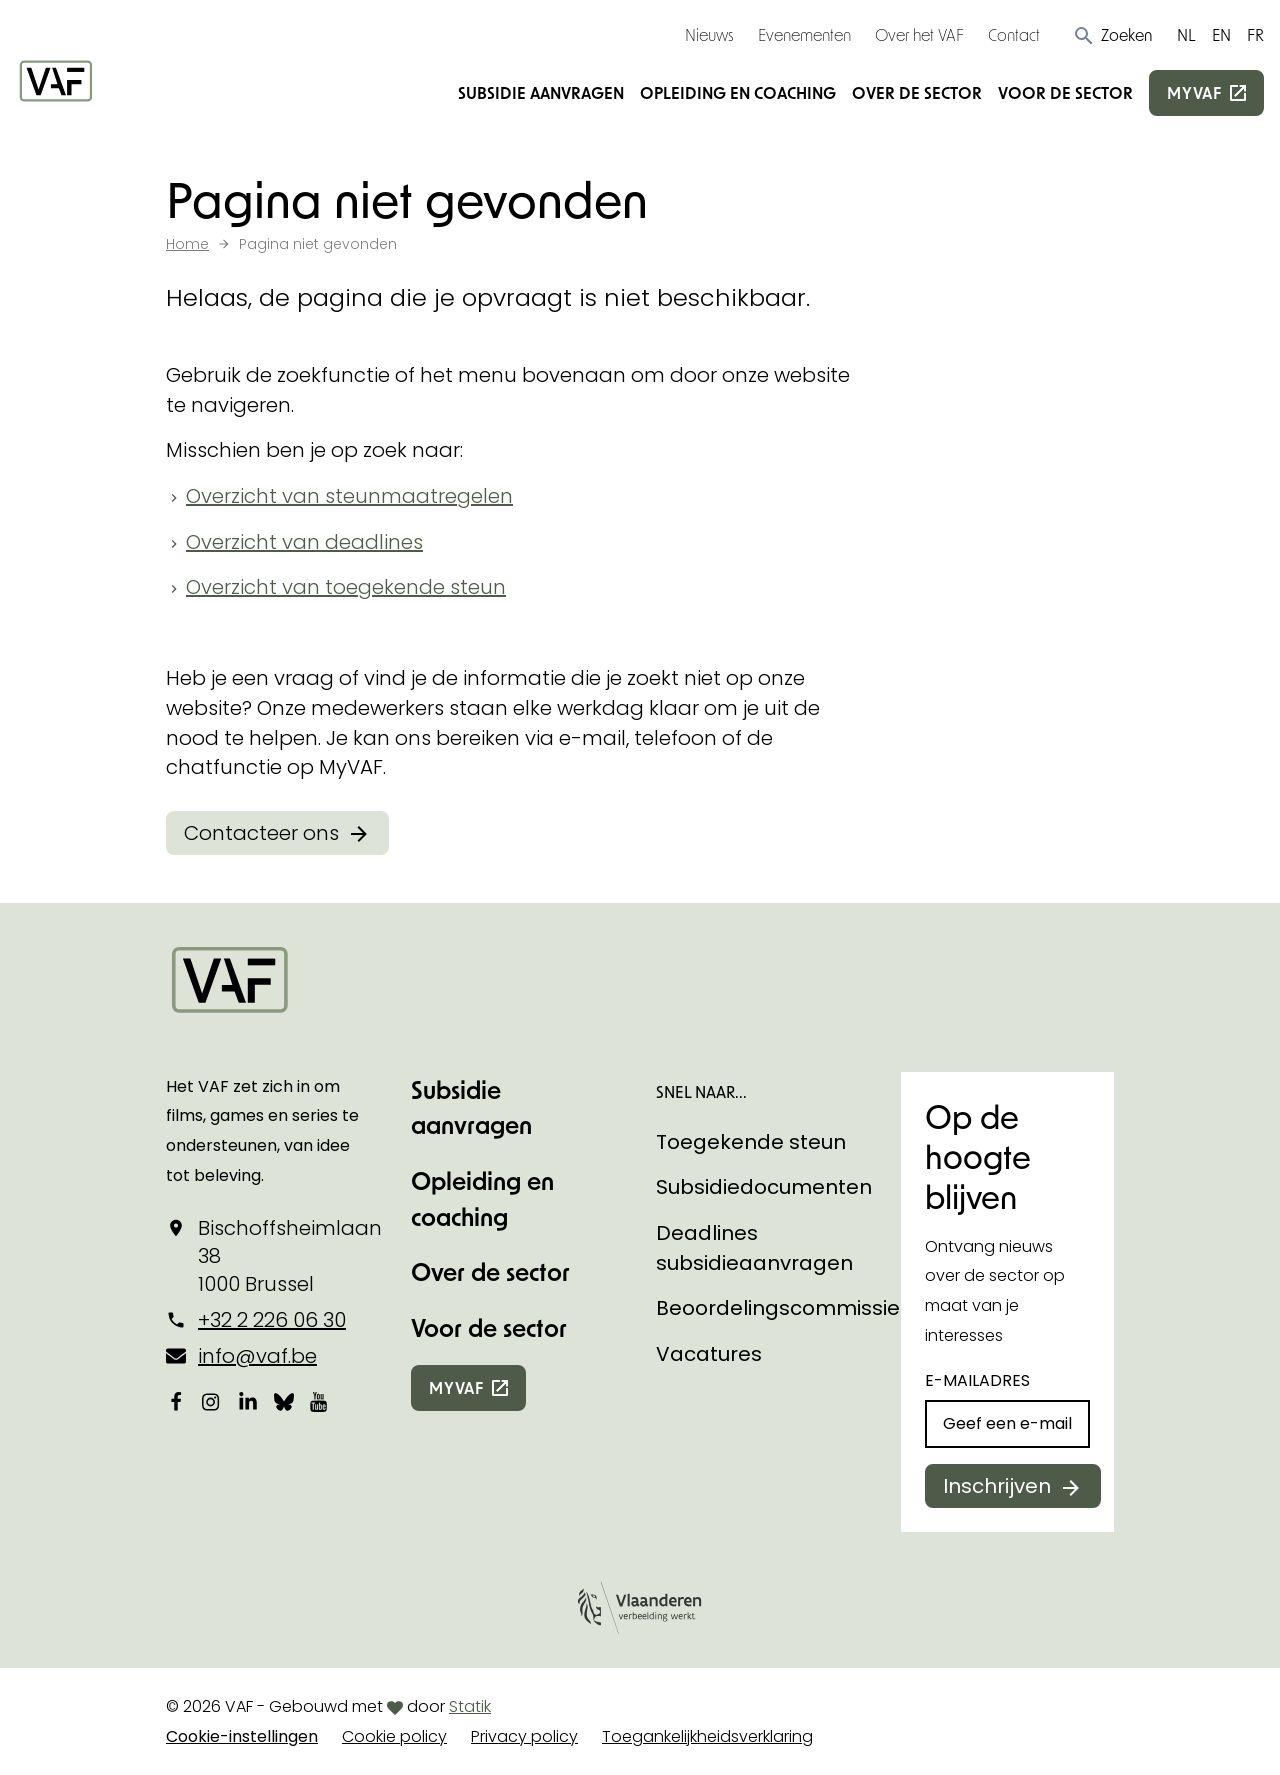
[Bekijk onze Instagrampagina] (212, 1401)
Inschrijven (997, 1486)
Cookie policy (394, 1736)
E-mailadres (977, 1380)
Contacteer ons (261, 833)
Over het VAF (919, 34)
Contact (1014, 34)
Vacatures (709, 1354)
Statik (470, 1706)
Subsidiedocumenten (764, 1187)
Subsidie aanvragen (541, 92)
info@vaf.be (257, 1356)
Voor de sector (1065, 92)
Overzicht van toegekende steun (346, 587)
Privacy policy (524, 1736)
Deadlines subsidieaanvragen (754, 1248)
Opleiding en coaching (738, 92)
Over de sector (917, 92)
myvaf (1194, 92)
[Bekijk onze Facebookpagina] (176, 1401)
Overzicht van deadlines (304, 542)
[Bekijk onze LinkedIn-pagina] (248, 1401)
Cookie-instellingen (242, 1736)
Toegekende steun (751, 1142)
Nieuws (709, 34)
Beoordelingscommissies (783, 1308)
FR (1255, 34)
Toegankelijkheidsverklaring (707, 1736)
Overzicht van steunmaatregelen (349, 496)
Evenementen (804, 34)
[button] (1112, 35)
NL (1186, 34)
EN (1221, 34)
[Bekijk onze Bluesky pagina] (284, 1401)
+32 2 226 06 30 (272, 1320)
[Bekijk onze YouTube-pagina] (320, 1401)
